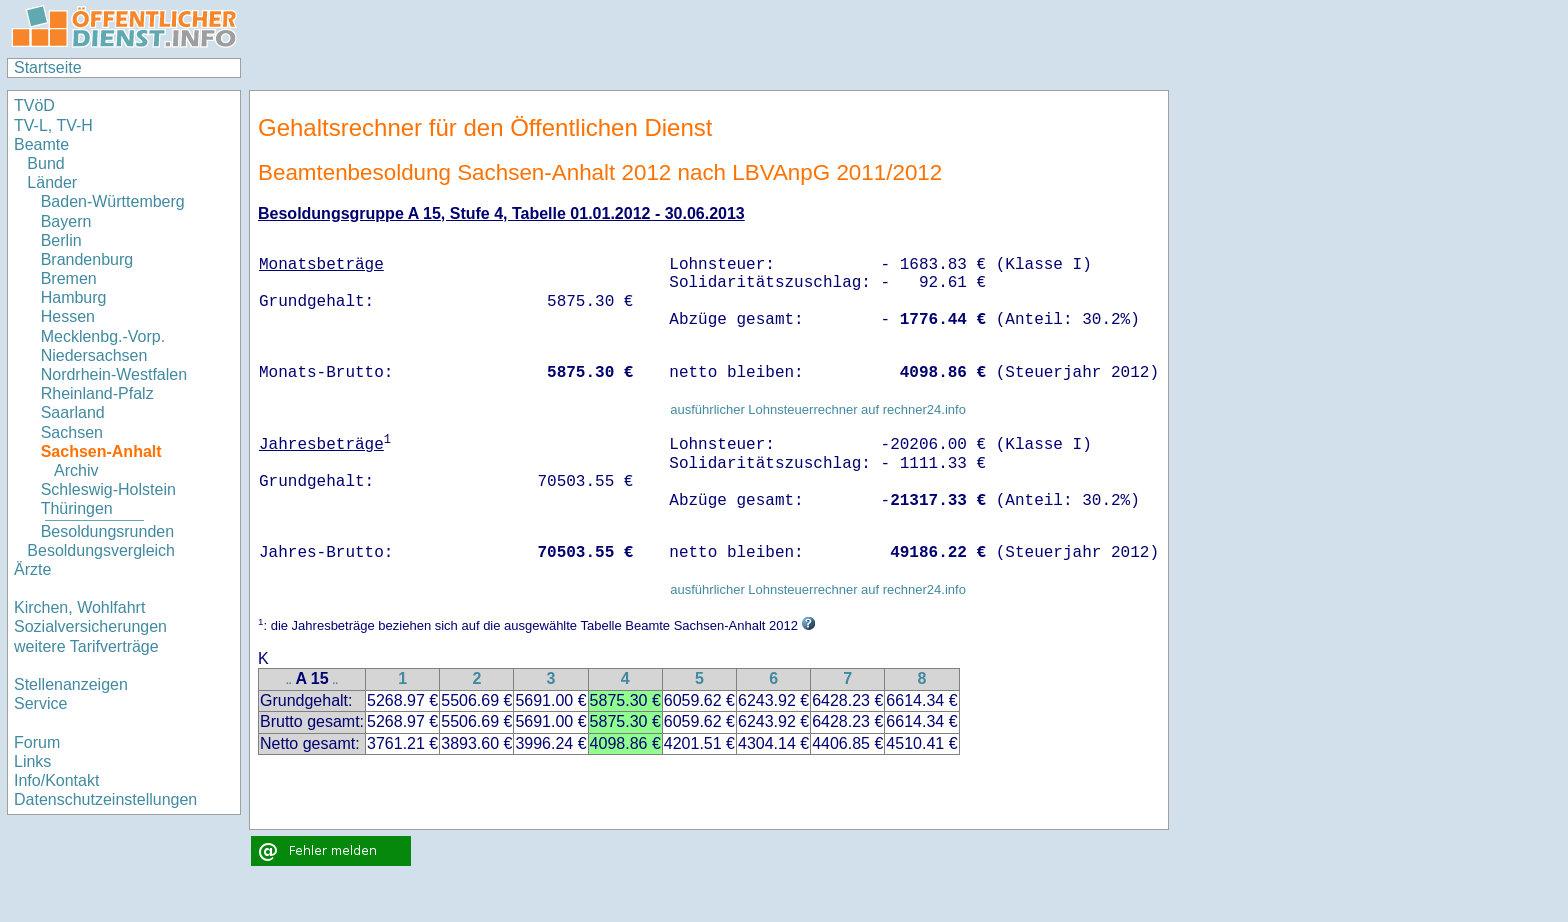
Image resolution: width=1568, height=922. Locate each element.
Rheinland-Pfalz (97, 393)
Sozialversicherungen (90, 626)
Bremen (69, 278)
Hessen (68, 316)
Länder (52, 182)
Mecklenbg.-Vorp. (103, 336)
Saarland (73, 412)
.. (289, 680)
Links (32, 761)
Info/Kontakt (56, 780)
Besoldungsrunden (107, 531)
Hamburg (74, 297)
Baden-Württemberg (113, 201)
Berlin (61, 240)
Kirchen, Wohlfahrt (79, 607)
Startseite (48, 67)
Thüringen (77, 508)
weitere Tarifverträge (86, 646)
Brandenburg (87, 259)
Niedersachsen (94, 355)
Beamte (41, 144)
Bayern (66, 221)
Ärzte (32, 569)
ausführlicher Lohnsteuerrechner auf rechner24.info (818, 409)
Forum (37, 742)
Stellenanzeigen (71, 684)
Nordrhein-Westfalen (114, 374)
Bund (45, 163)
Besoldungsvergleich (101, 550)
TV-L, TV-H (53, 125)
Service (40, 703)
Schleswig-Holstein (108, 489)
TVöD (34, 105)
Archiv (76, 470)
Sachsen (72, 432)
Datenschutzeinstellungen (105, 799)
